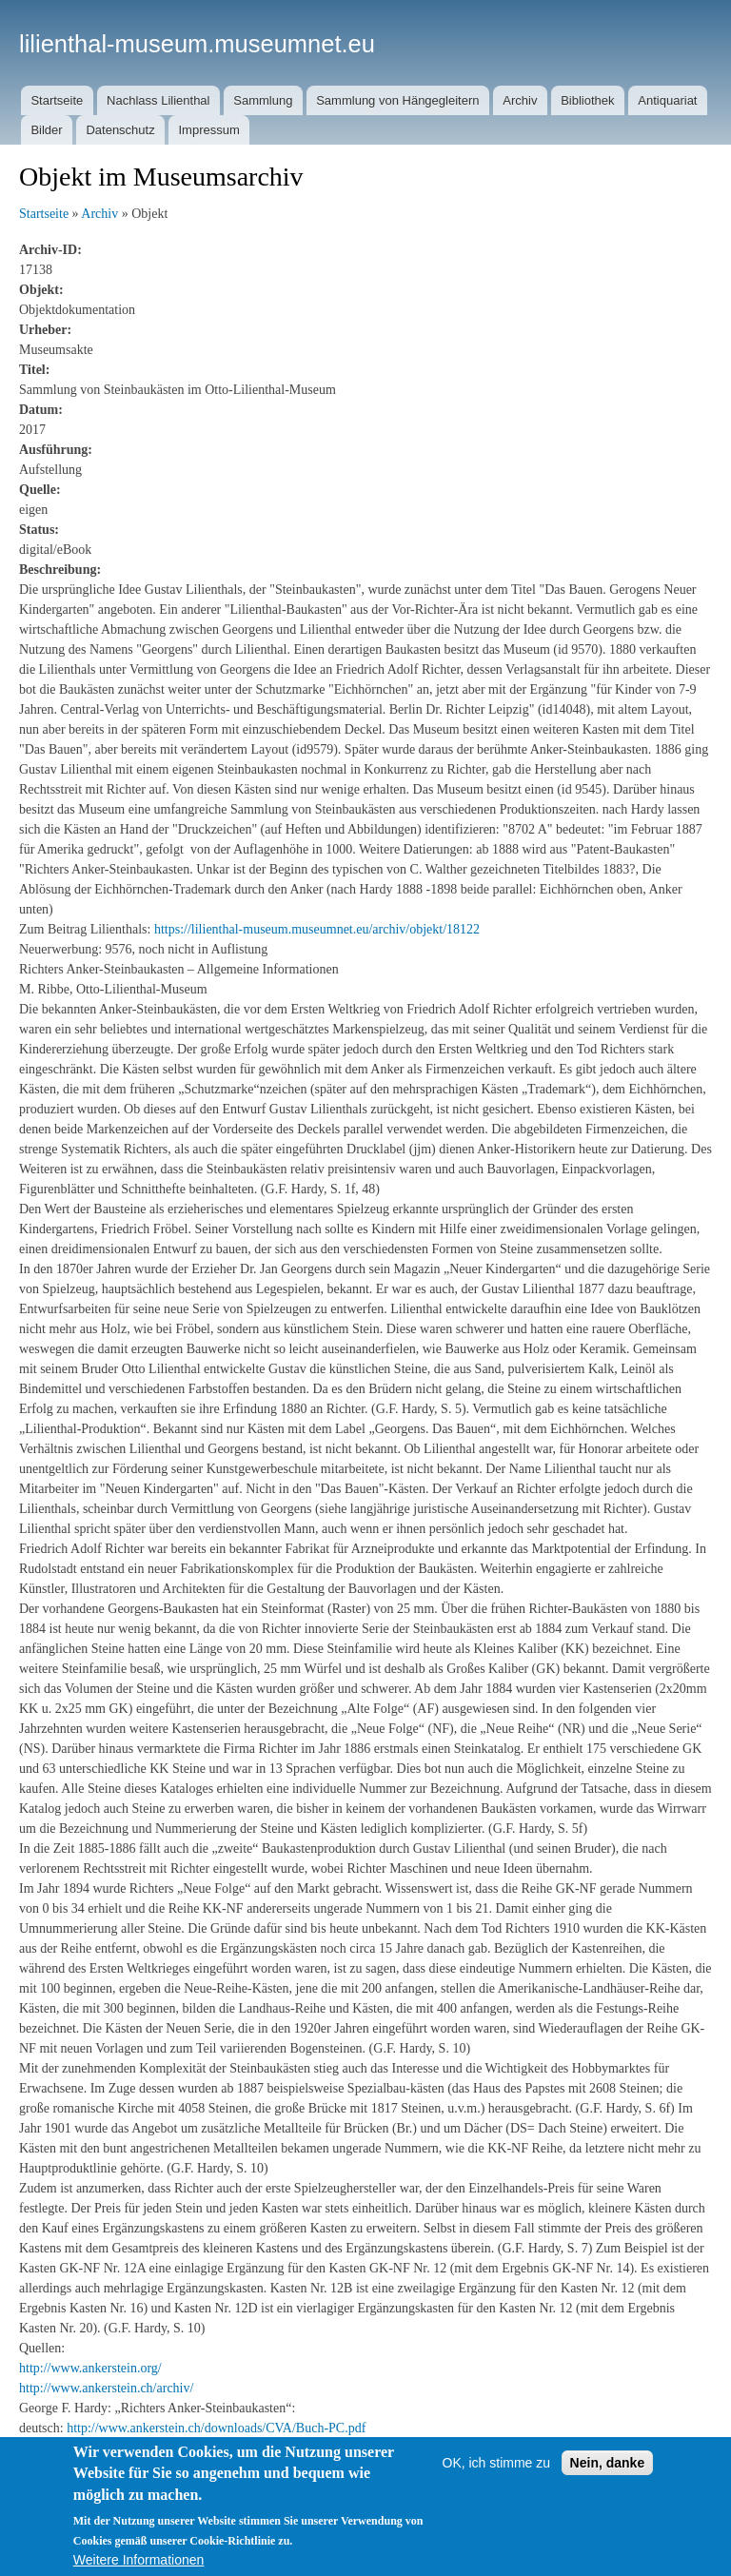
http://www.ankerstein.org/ (90, 2368)
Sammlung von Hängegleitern (397, 100)
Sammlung (262, 100)
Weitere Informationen (138, 2559)
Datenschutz (120, 130)
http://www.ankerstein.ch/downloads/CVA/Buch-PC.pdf (216, 2428)
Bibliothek (587, 100)
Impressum (208, 130)
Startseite (56, 100)
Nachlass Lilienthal (158, 100)
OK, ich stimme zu (497, 2462)
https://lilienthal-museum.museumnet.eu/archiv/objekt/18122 (317, 929)
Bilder (46, 130)
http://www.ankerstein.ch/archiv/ (106, 2388)
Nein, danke (607, 2462)
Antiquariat (667, 100)
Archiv (520, 100)
